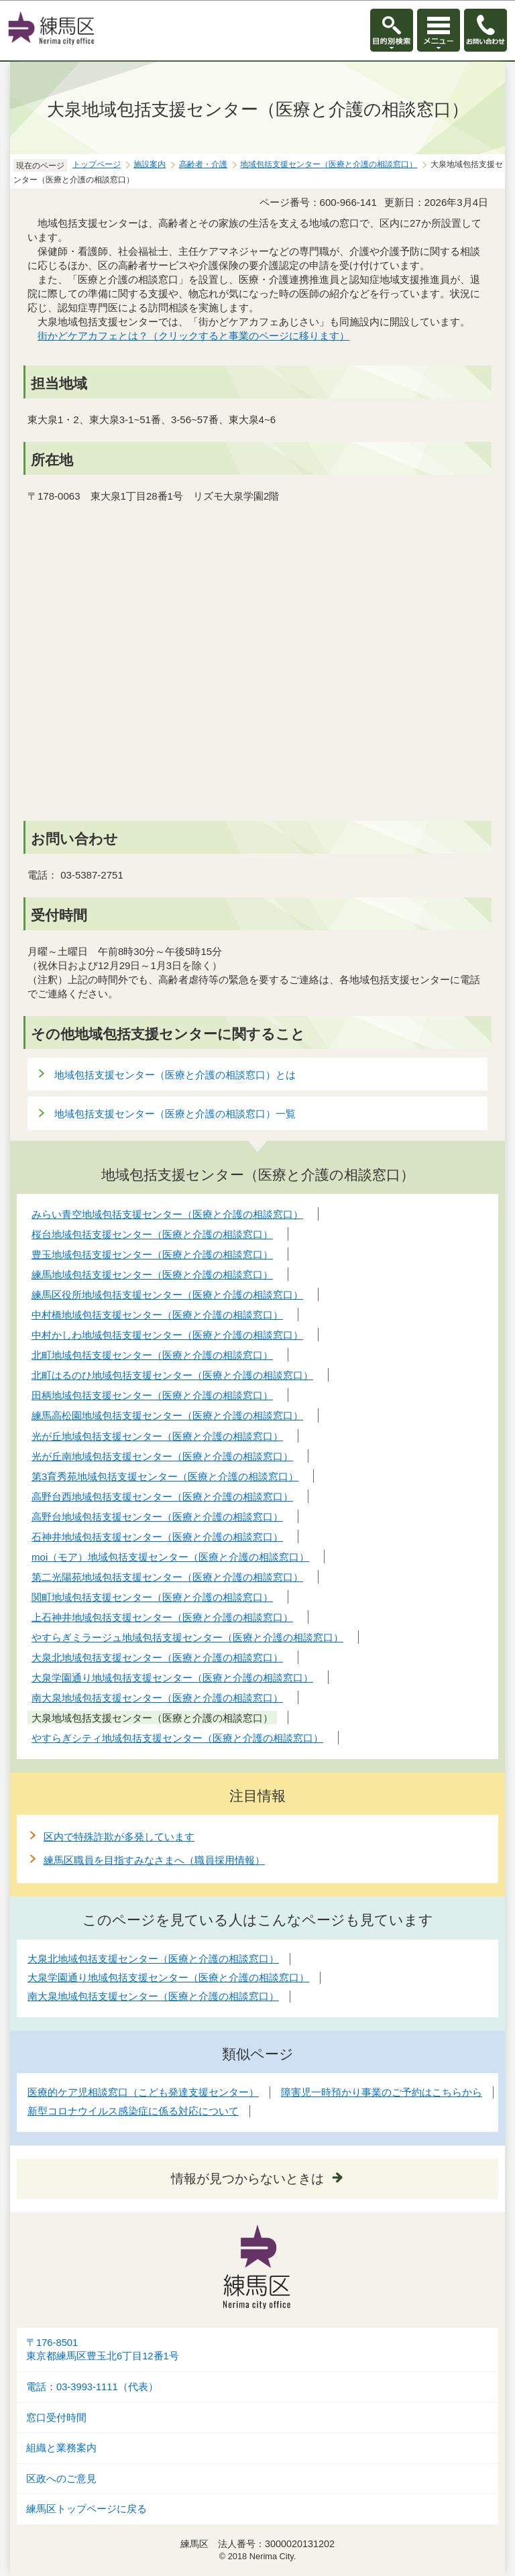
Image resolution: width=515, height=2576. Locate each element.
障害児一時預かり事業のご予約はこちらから (381, 2092)
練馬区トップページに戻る (86, 2509)
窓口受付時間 (56, 2417)
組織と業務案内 (61, 2448)
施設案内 (149, 164)
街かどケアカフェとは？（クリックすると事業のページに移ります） (193, 335)
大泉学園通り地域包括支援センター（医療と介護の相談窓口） (168, 1977)
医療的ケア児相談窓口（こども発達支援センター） (143, 2092)
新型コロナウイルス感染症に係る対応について (133, 2111)
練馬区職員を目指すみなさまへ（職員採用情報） (154, 1860)
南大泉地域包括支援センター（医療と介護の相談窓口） (153, 1996)
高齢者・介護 (203, 164)
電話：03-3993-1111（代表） (92, 2387)
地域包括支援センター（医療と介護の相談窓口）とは (175, 1074)
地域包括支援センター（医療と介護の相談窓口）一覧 (175, 1113)
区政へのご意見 (61, 2478)
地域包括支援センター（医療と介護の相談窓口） (328, 164)
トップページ (96, 164)
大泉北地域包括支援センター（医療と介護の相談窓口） (153, 1958)
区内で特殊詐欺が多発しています (119, 1836)
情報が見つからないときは (247, 2179)
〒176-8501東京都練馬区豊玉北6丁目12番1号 (102, 2349)
